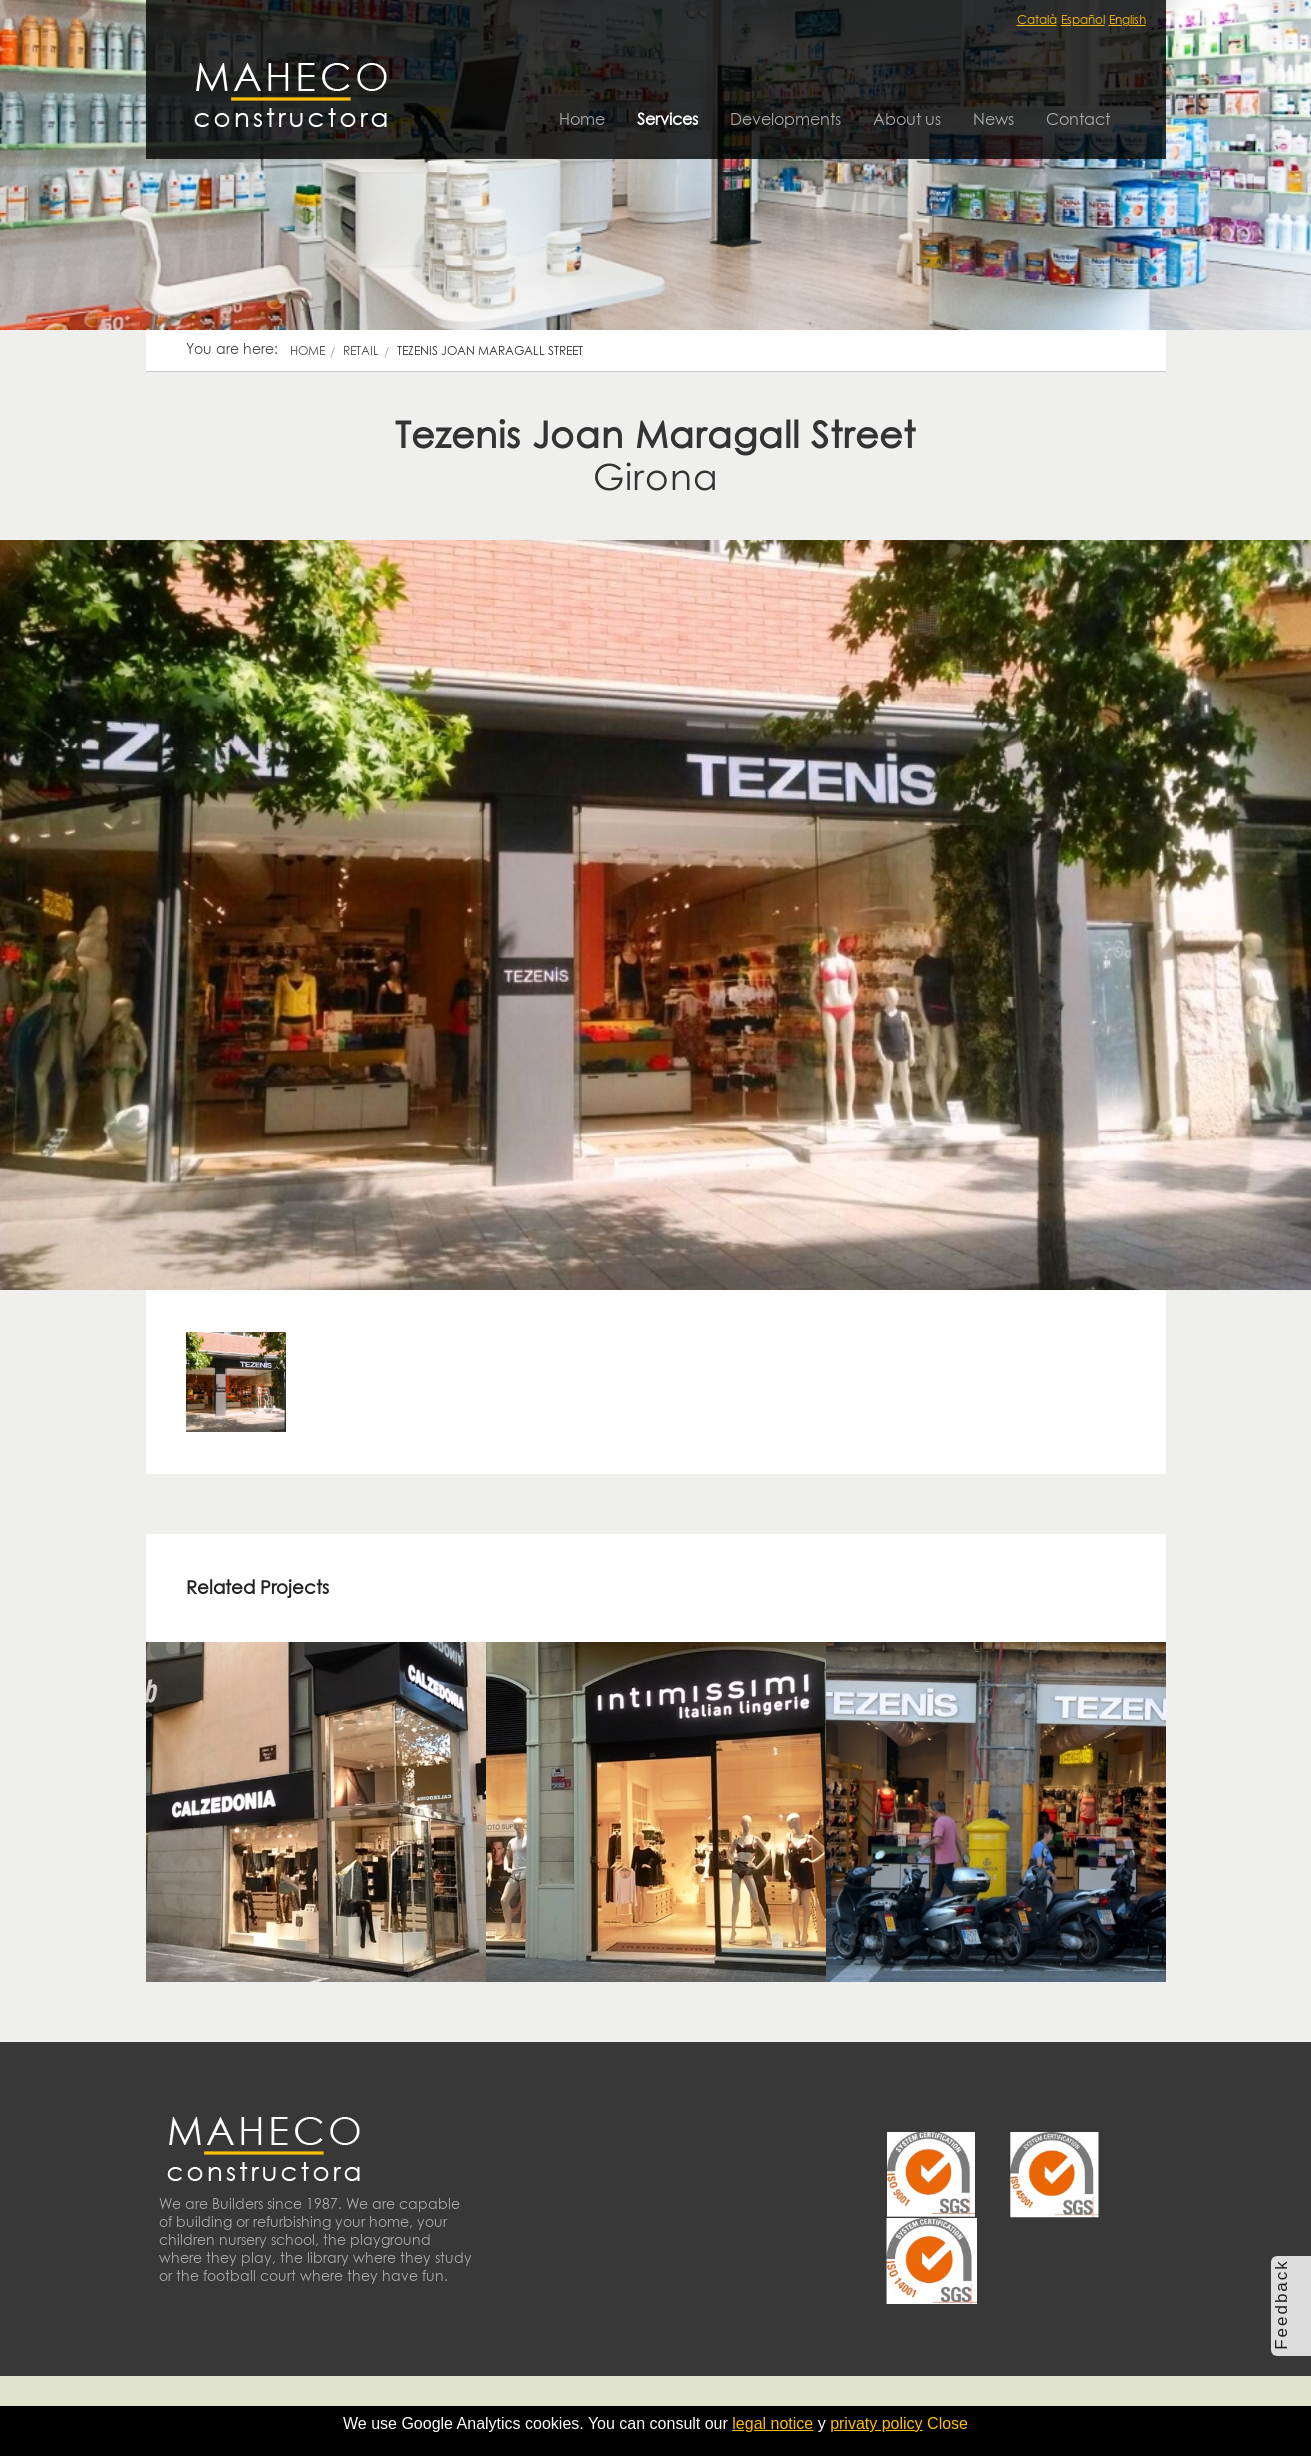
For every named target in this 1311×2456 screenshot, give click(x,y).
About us (907, 119)
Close (947, 2423)
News (993, 119)
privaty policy (876, 2423)
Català (1037, 19)
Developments (785, 119)
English (1127, 19)
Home (582, 119)
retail (361, 350)
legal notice (772, 2423)
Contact (1078, 119)
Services (667, 119)
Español (1083, 19)
